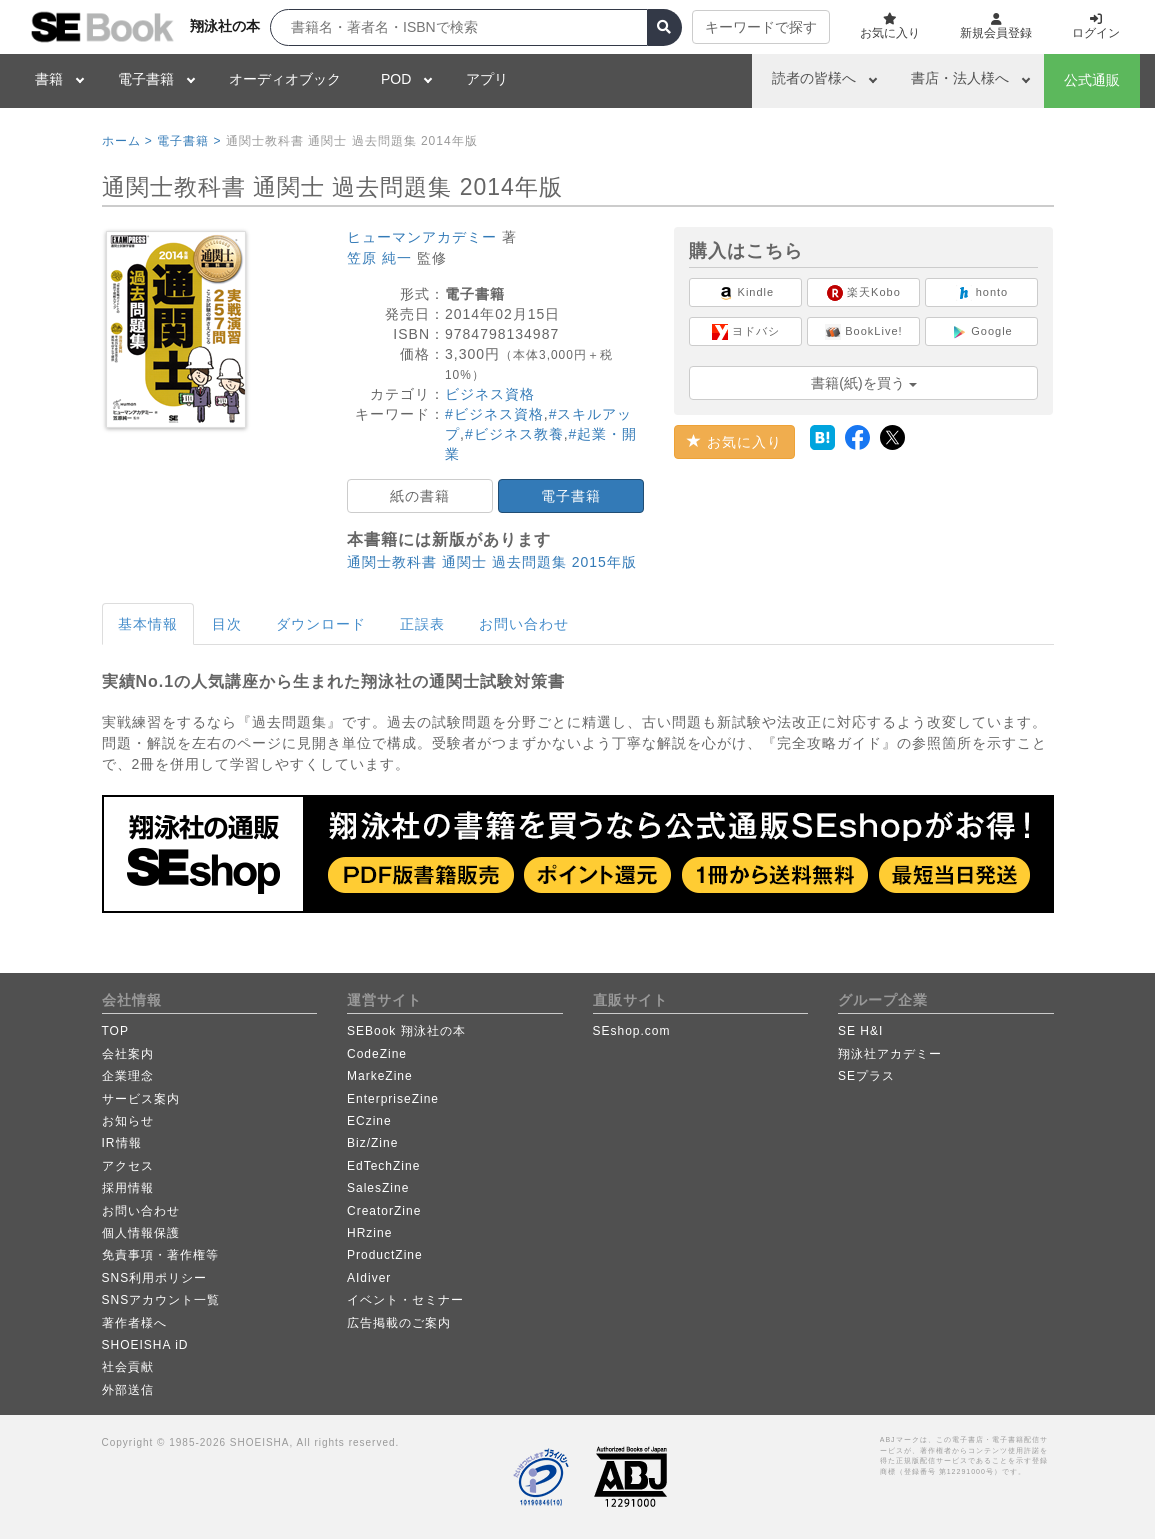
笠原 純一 (379, 258)
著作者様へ (134, 1323)
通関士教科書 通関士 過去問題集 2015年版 (492, 562)
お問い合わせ (524, 624)
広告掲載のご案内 (399, 1323)
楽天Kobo (864, 293)
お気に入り (734, 442)
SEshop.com (632, 1031)
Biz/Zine (372, 1143)
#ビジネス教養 (514, 434)
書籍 (49, 79)
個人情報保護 (141, 1233)
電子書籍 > (189, 141)
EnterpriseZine (393, 1099)
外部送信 (128, 1390)
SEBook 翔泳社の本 (406, 1031)
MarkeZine (380, 1076)
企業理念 (128, 1076)
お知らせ (128, 1121)
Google (982, 332)
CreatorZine (384, 1211)
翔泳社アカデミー (890, 1054)
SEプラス (866, 1076)
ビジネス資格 (490, 394)
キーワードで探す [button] (761, 27)
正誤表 (422, 624)
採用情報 (128, 1188)
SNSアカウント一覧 (161, 1300)
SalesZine (378, 1188)
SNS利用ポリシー (155, 1278)
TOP (115, 1031)
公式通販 (1092, 80)
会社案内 (128, 1054)
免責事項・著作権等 (160, 1255)
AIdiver (369, 1278)
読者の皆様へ (814, 78)
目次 (227, 624)
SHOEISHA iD (145, 1345)
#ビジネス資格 (494, 414)
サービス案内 (141, 1099)
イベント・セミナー (405, 1300)
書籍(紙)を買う (863, 383)
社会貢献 (128, 1367)
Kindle (746, 293)
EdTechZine (383, 1166)
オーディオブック (285, 79)
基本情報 (148, 624)
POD (396, 79)
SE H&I (860, 1031)
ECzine (369, 1121)
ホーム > (127, 141)
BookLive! (863, 332)
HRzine (369, 1233)
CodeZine (377, 1054)
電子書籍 (146, 79)
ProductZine (385, 1255)
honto (982, 293)
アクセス (128, 1166)
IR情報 (122, 1143)
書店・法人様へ (960, 78)
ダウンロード (321, 624)
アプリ (487, 79)
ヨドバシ (746, 332)
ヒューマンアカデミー (422, 237)
